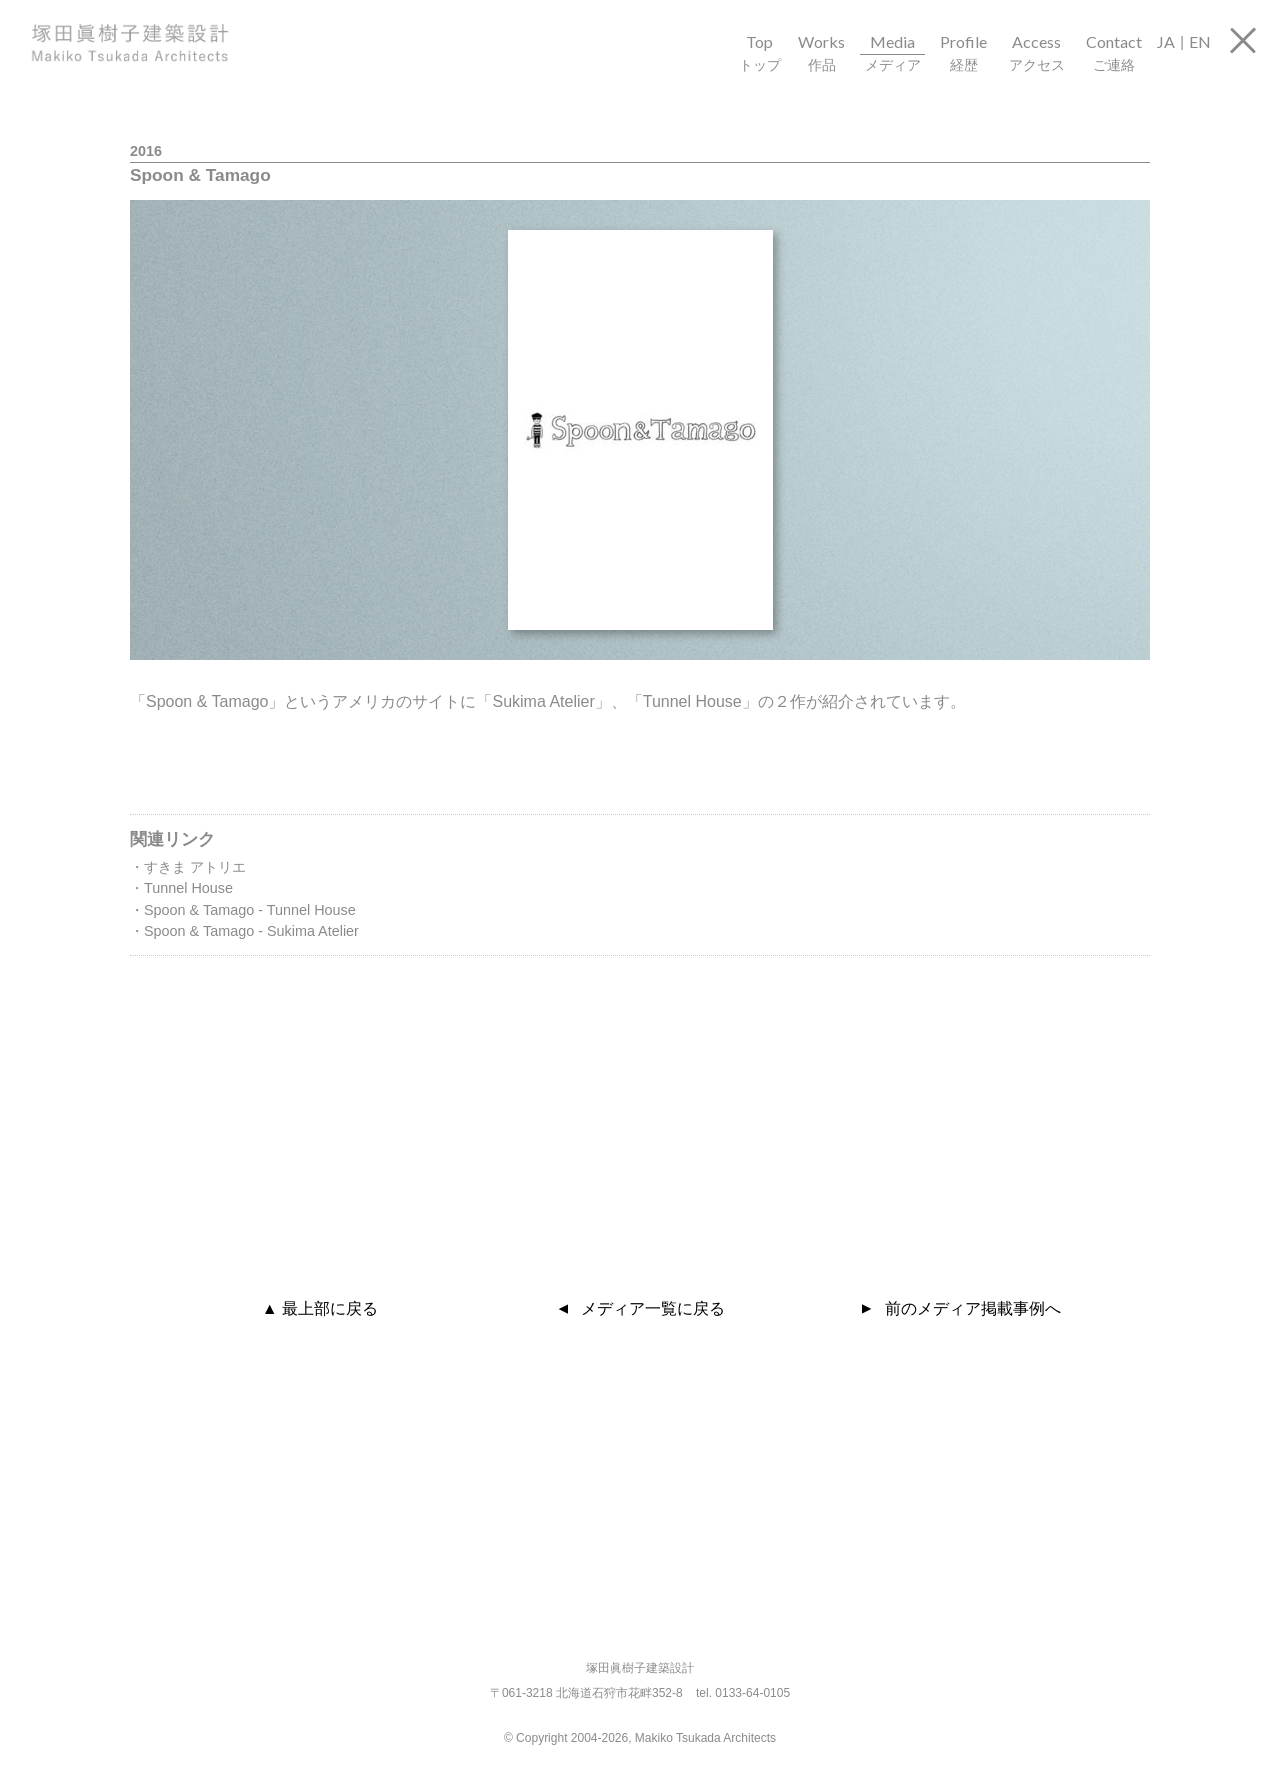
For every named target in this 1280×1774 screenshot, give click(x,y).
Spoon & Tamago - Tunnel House (250, 910)
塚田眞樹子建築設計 (154, 43)
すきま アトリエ (195, 867)
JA (1166, 41)
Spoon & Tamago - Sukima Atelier (251, 931)
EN (1200, 41)
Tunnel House (188, 888)
